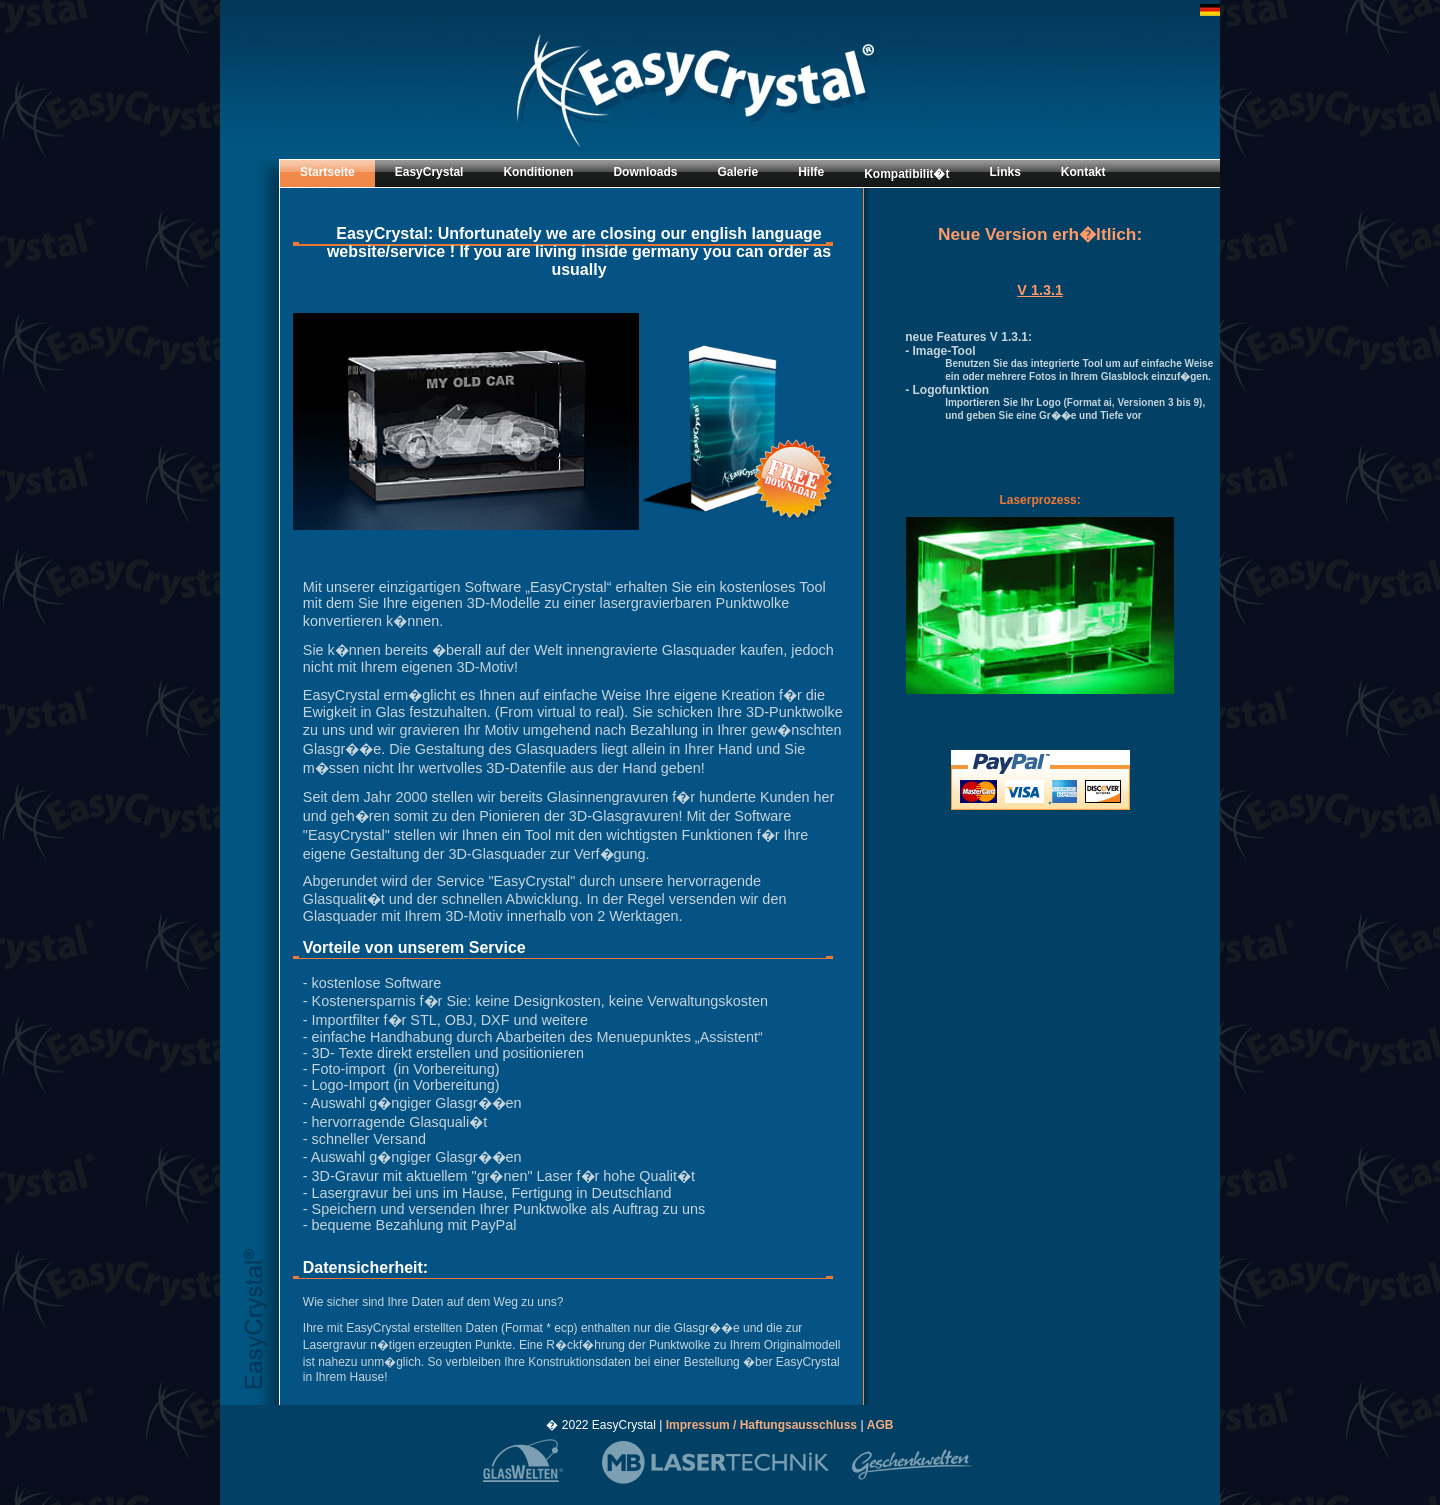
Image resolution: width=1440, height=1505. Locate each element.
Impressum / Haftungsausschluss (763, 1425)
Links (1004, 172)
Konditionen (538, 172)
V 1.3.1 (1040, 290)
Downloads (645, 172)
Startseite (327, 172)
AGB (880, 1425)
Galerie (737, 172)
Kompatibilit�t (906, 174)
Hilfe (811, 172)
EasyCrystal (429, 172)
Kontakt (1083, 172)
